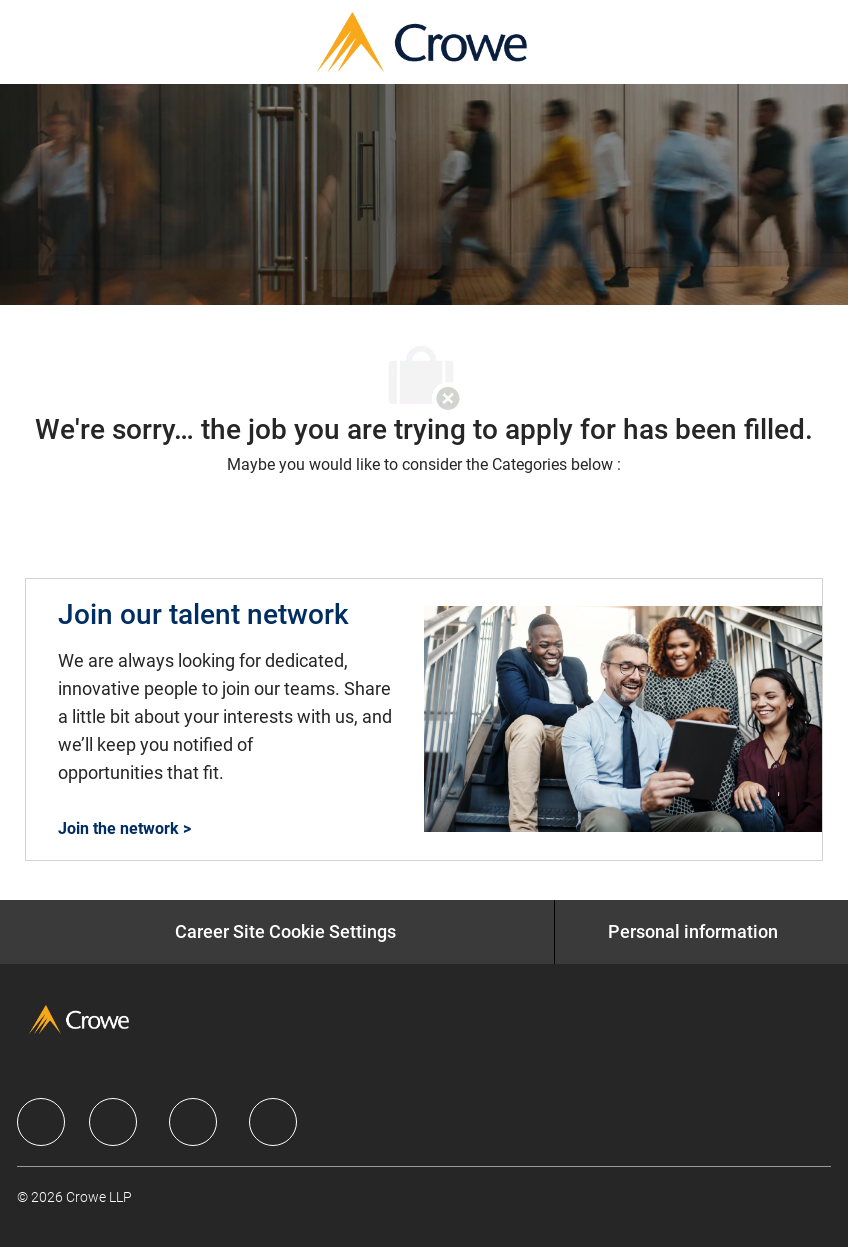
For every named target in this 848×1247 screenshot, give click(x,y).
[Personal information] (693, 932)
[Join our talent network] (424, 719)
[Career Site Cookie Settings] (285, 932)
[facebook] (41, 1122)
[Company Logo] (422, 40)
